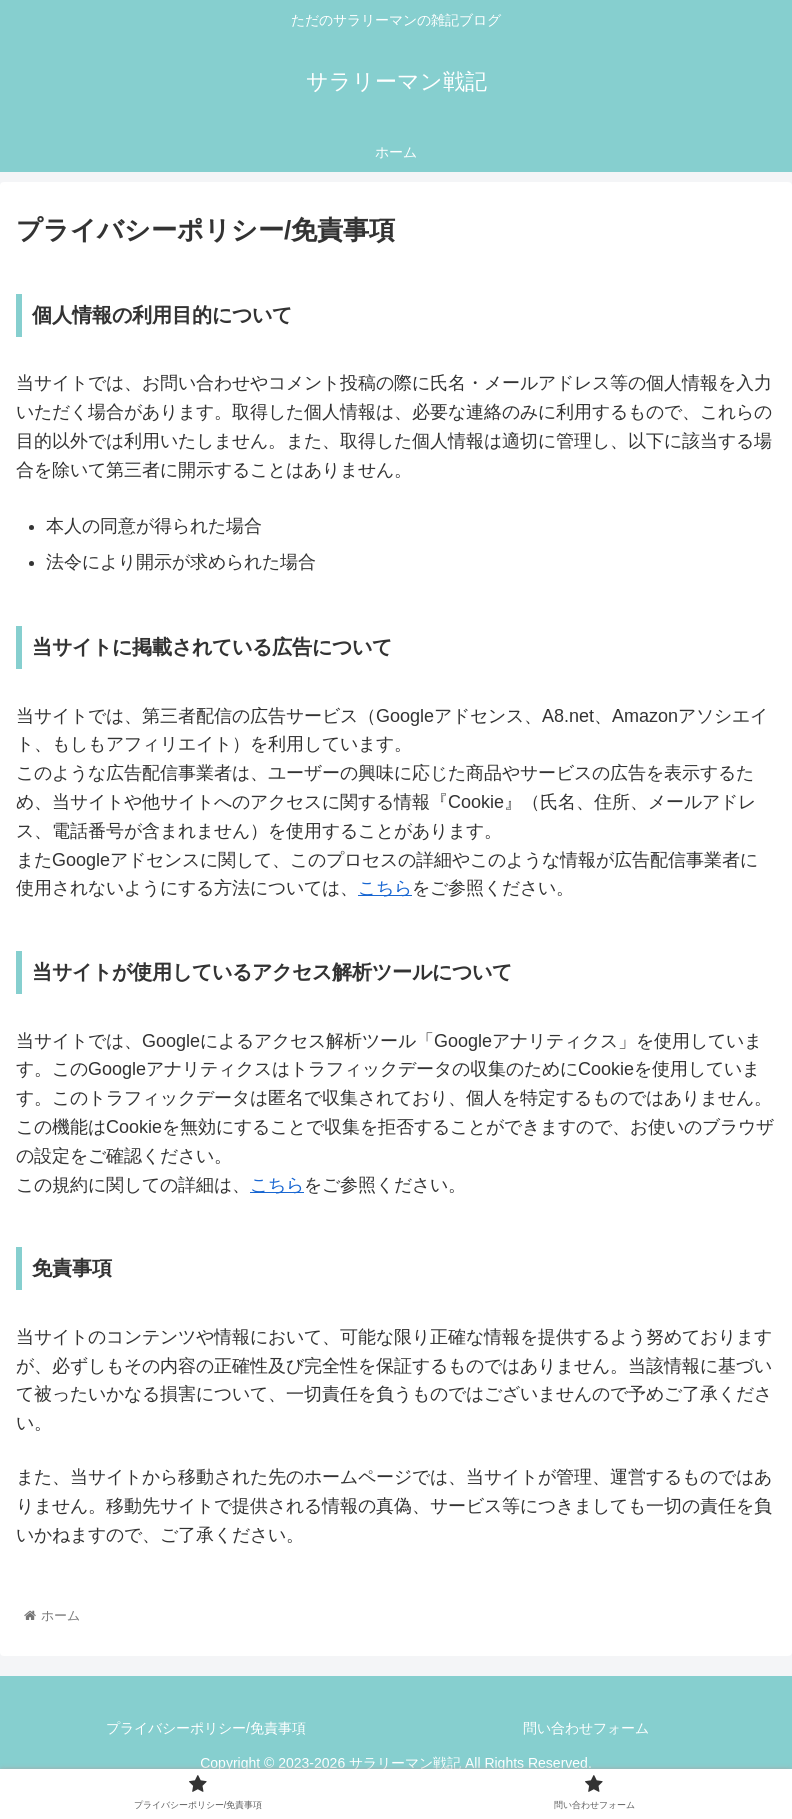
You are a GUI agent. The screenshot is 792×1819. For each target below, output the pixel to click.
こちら (385, 888)
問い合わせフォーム (586, 1728)
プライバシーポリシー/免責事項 (206, 1728)
